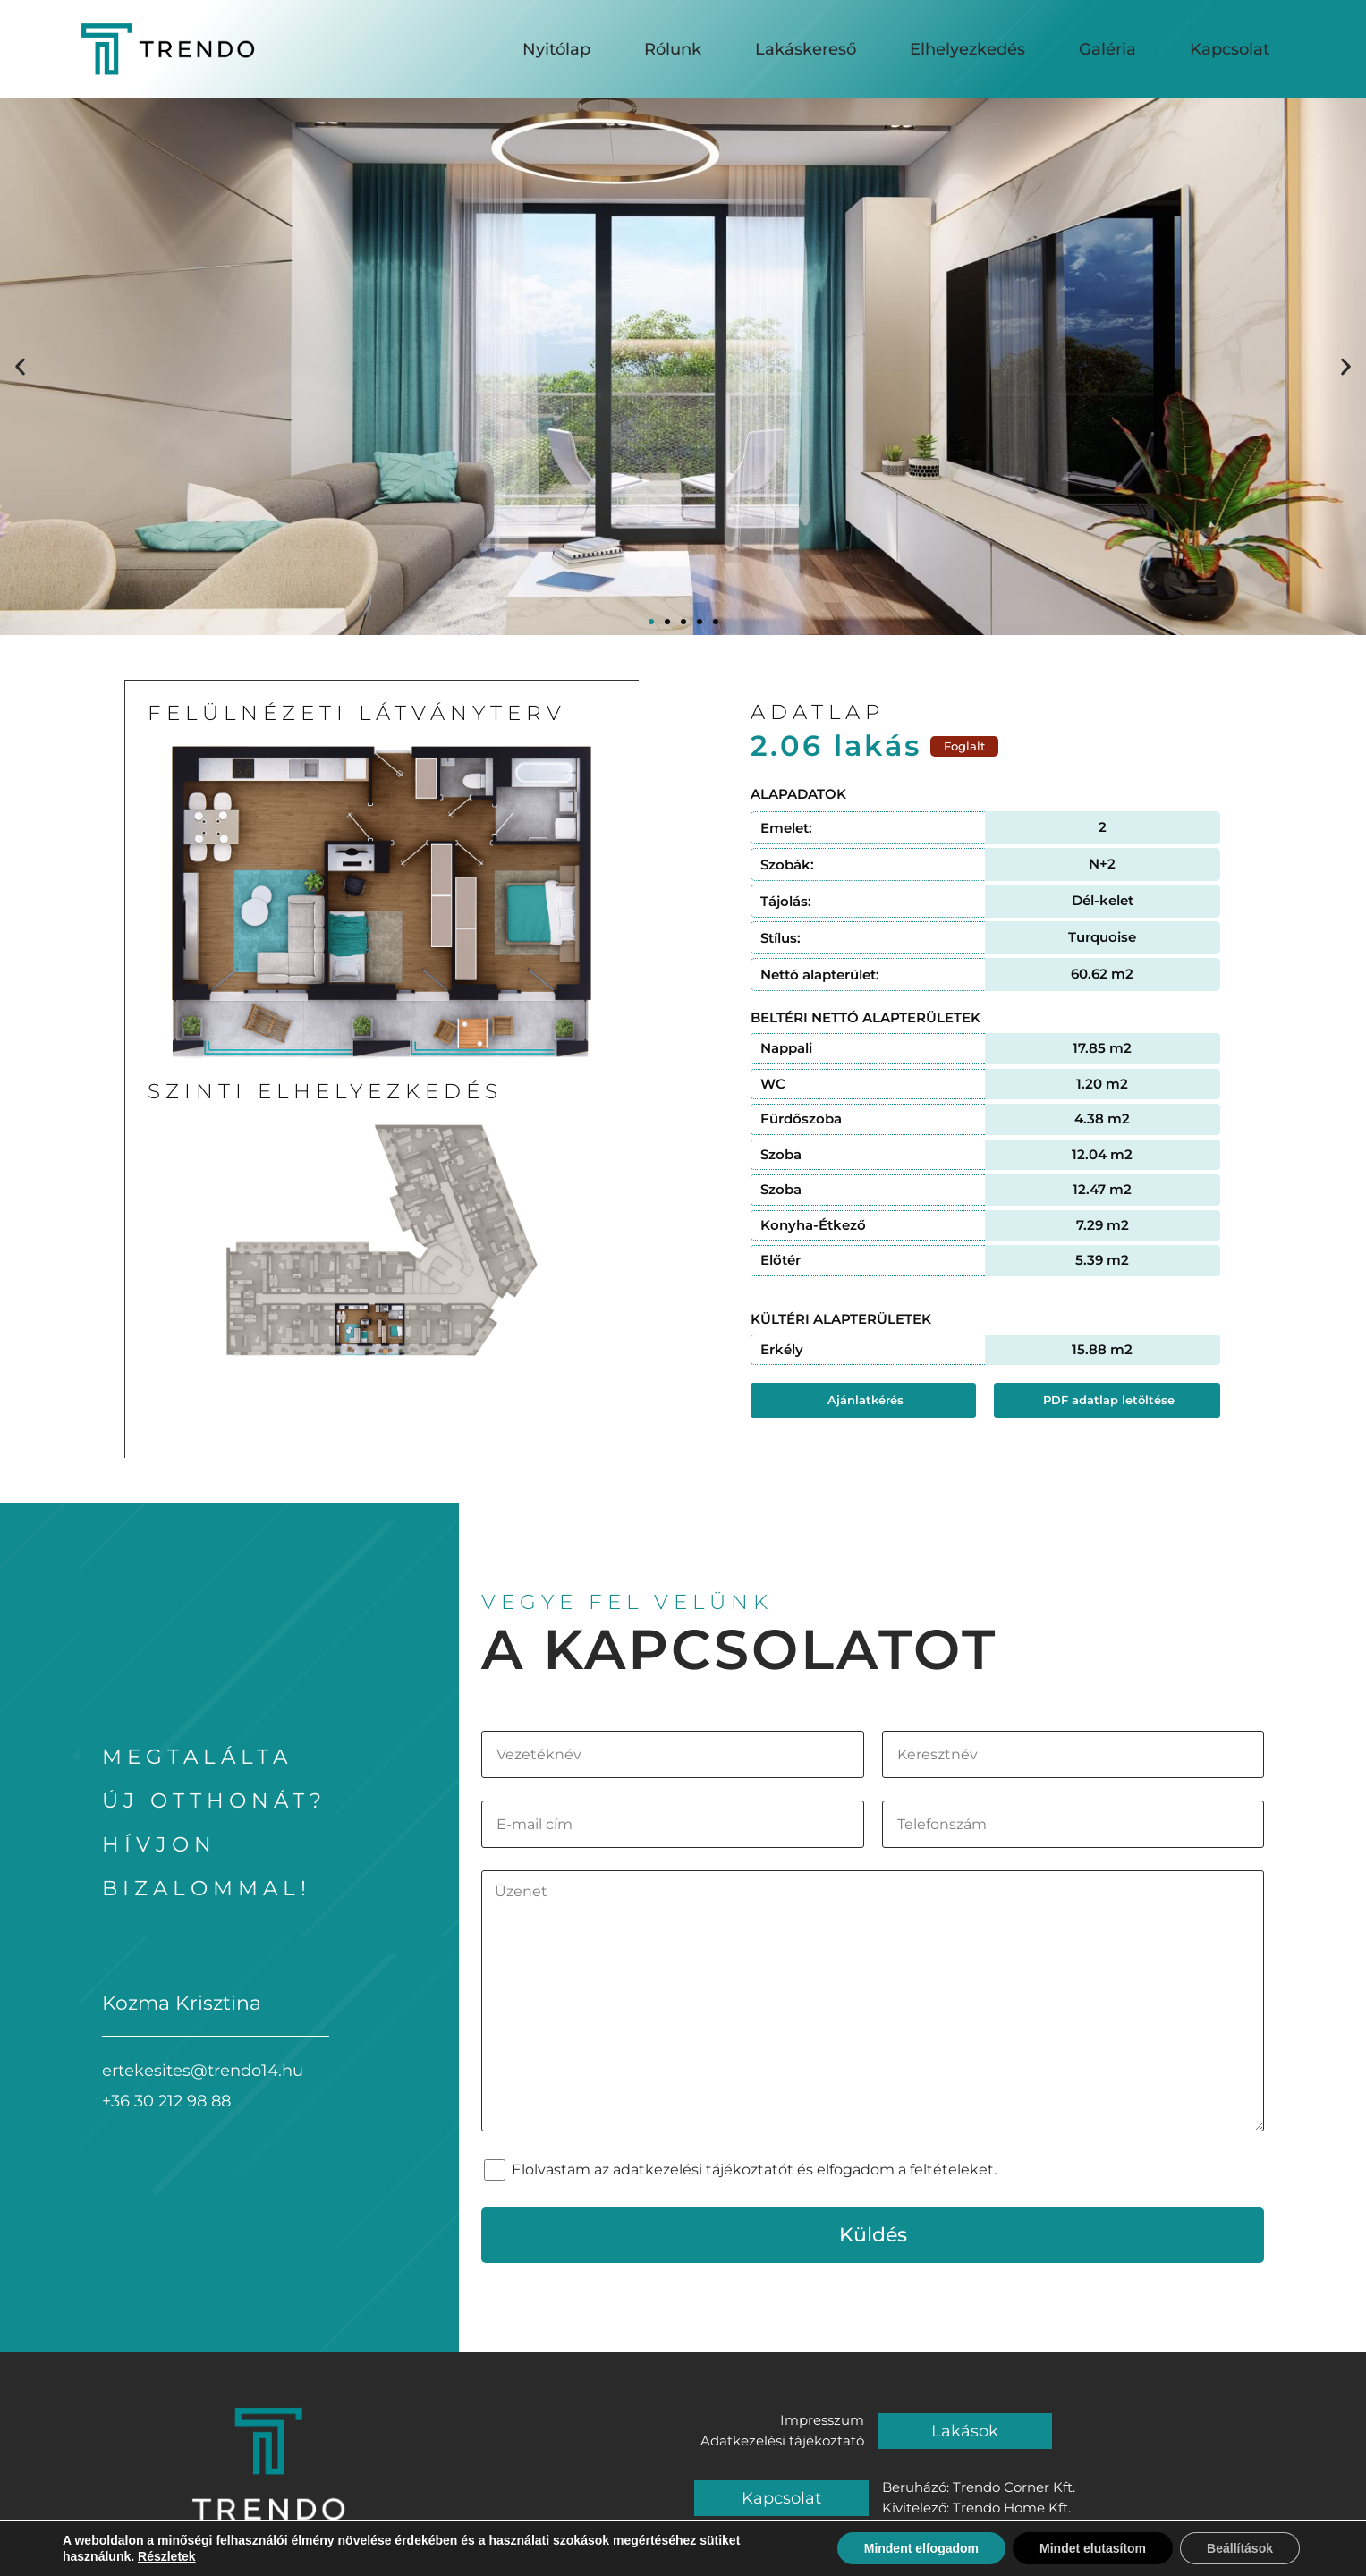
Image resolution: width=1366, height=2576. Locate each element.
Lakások (964, 2431)
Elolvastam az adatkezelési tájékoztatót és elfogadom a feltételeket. (754, 2169)
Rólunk (672, 47)
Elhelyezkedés (967, 47)
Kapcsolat (1229, 47)
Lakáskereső (805, 47)
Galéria (1107, 47)
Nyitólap (556, 47)
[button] (20, 367)
